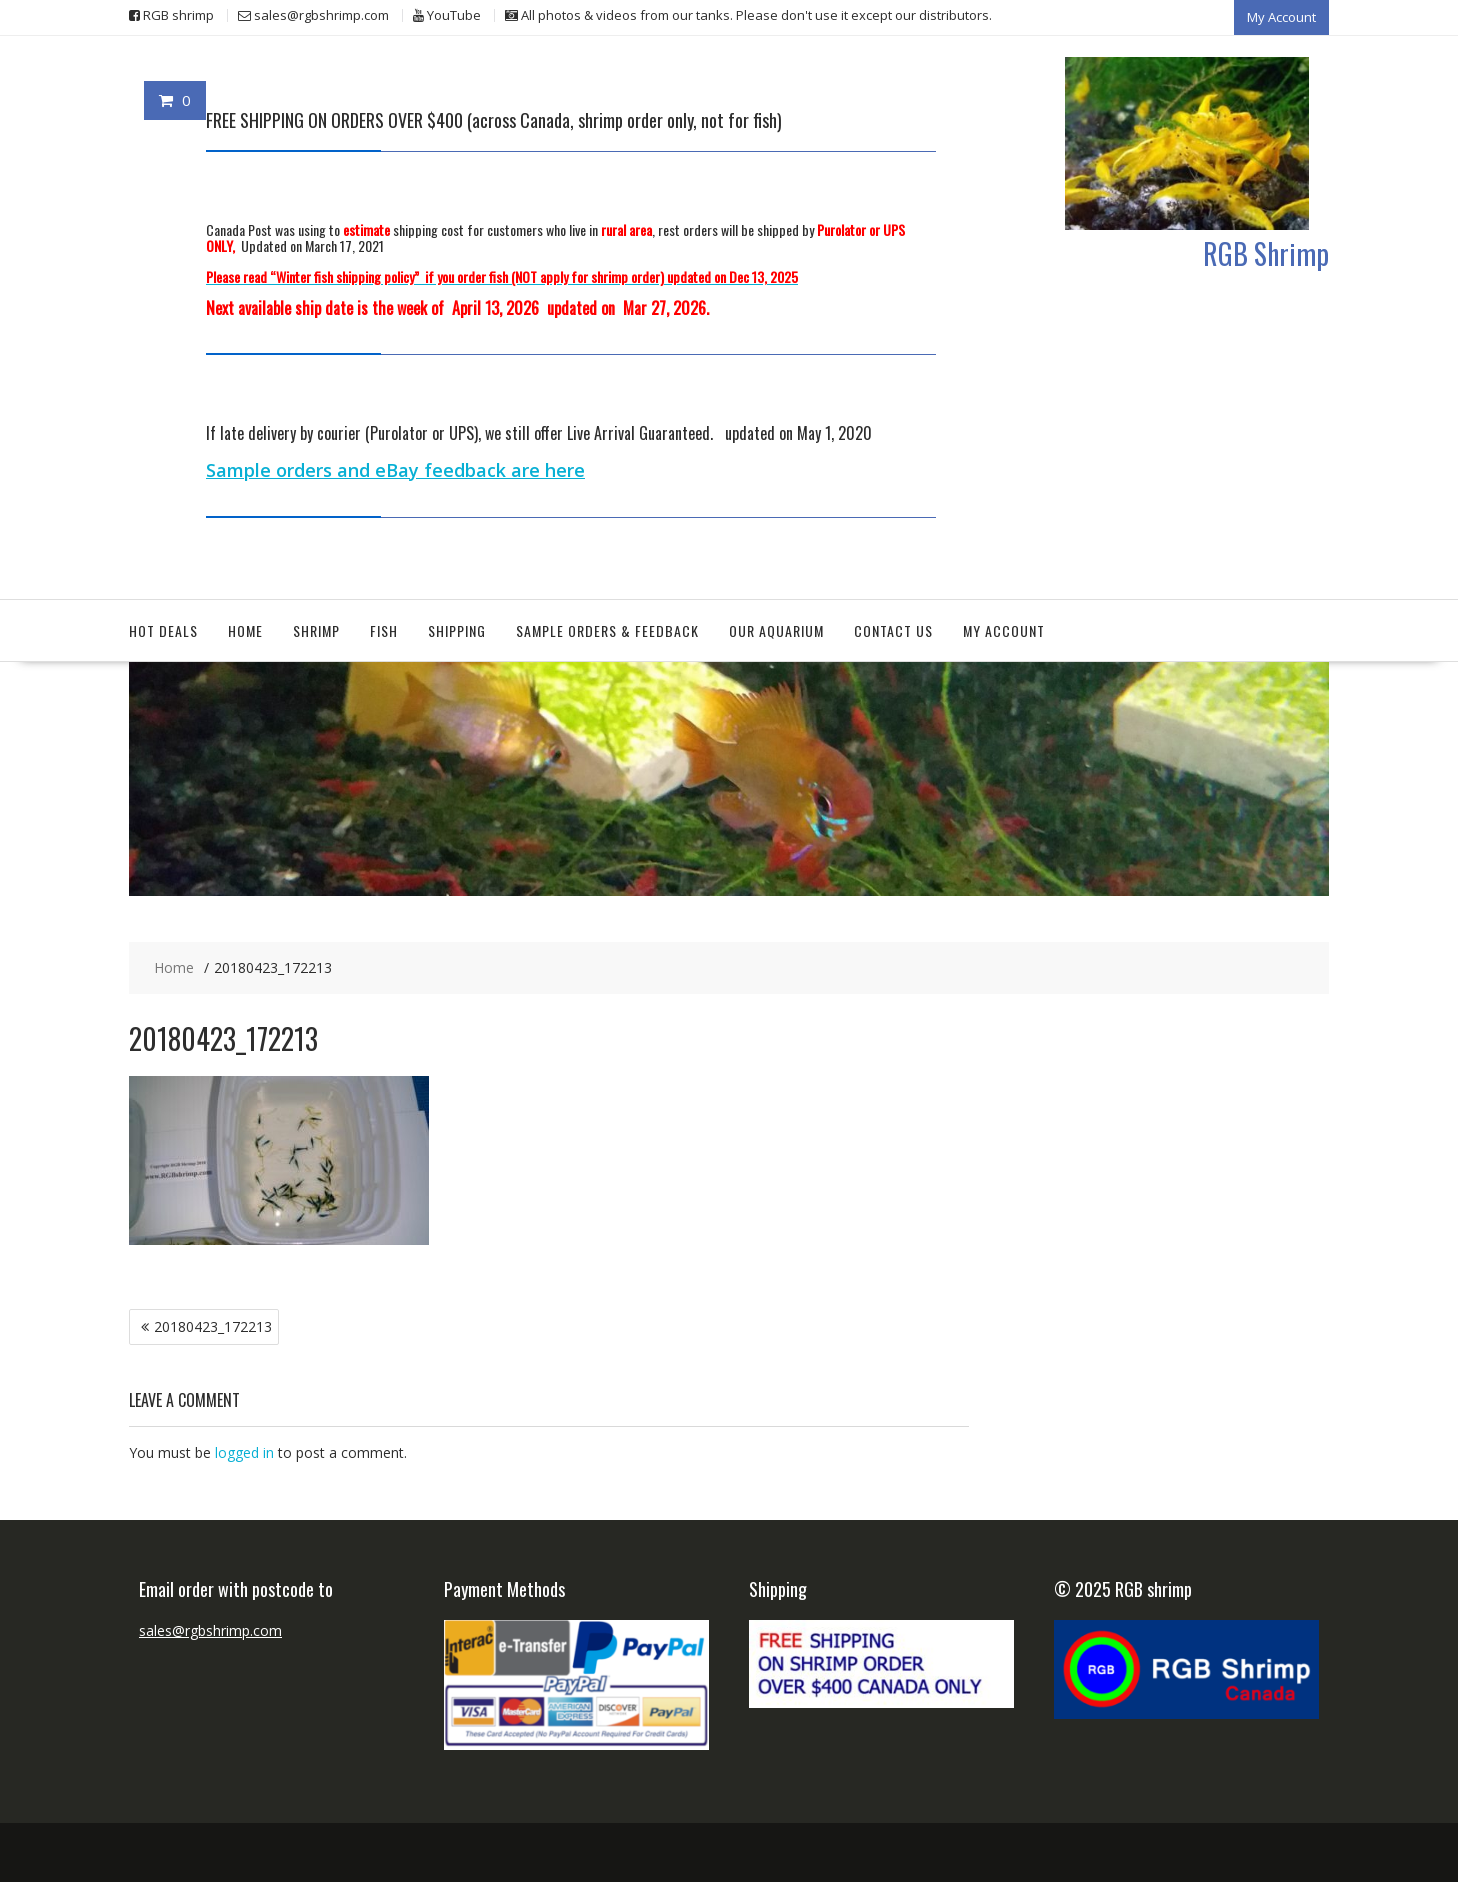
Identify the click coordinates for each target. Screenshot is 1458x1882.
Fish (384, 629)
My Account (1281, 17)
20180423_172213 (213, 1326)
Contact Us (893, 629)
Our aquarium (776, 629)
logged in (244, 1452)
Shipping (457, 629)
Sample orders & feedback (607, 629)
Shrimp (316, 629)
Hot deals (163, 629)
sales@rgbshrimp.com (210, 1629)
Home (245, 629)
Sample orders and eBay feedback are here (395, 469)
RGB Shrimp (1266, 251)
